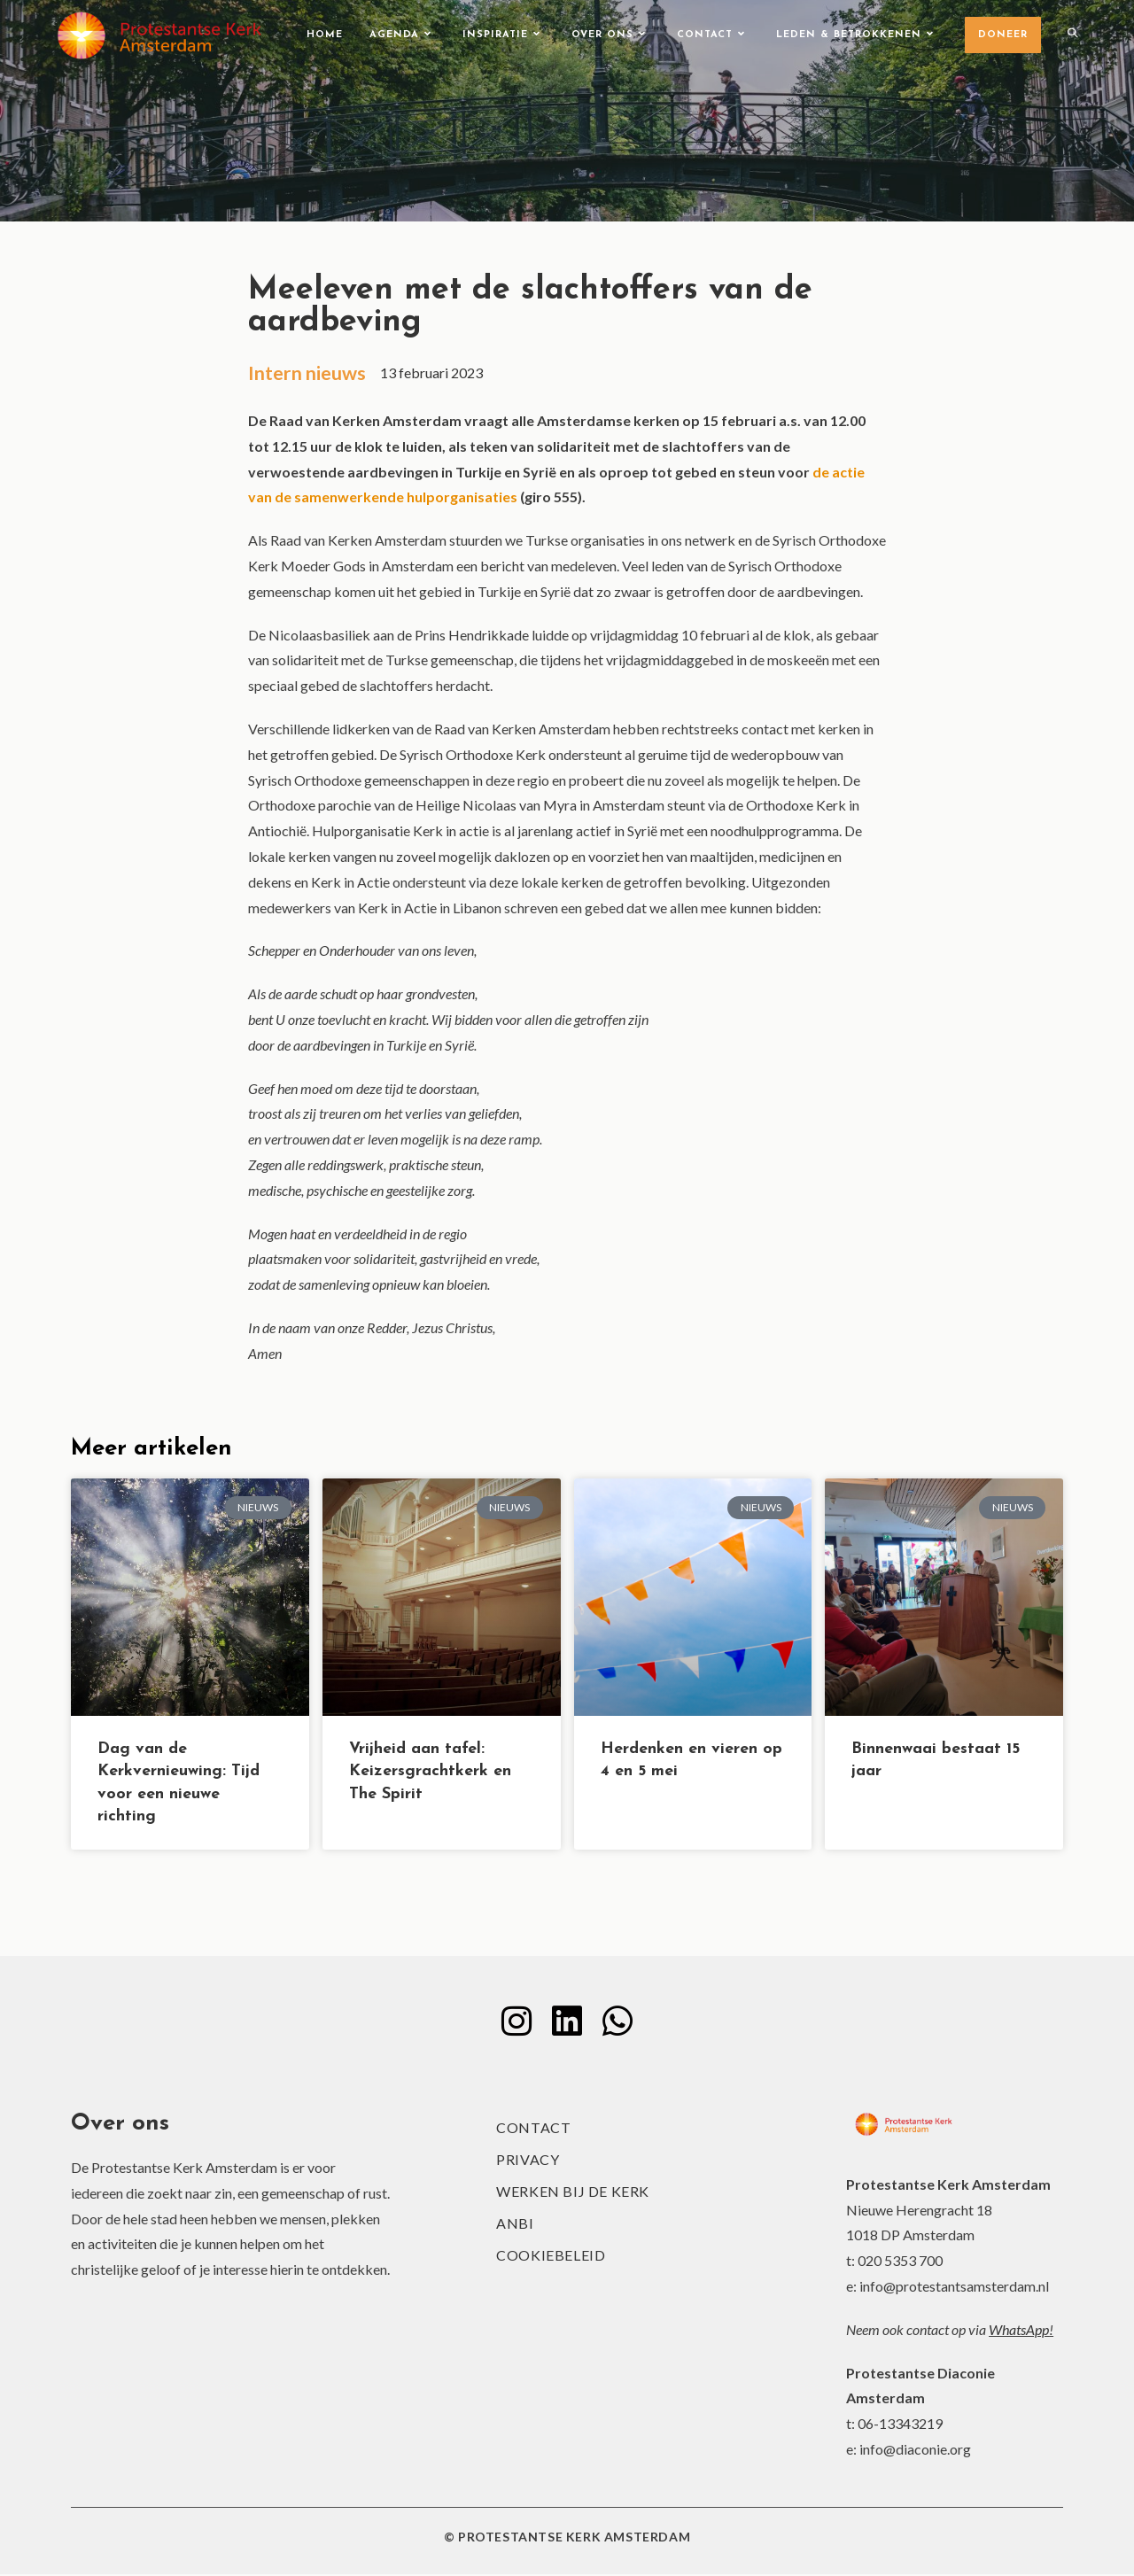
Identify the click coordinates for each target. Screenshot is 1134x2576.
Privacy (527, 2161)
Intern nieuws (309, 373)
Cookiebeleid (550, 2256)
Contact (533, 2129)
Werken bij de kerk (572, 2192)
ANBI (514, 2224)
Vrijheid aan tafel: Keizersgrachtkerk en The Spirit (430, 1773)
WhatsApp (1019, 2331)
